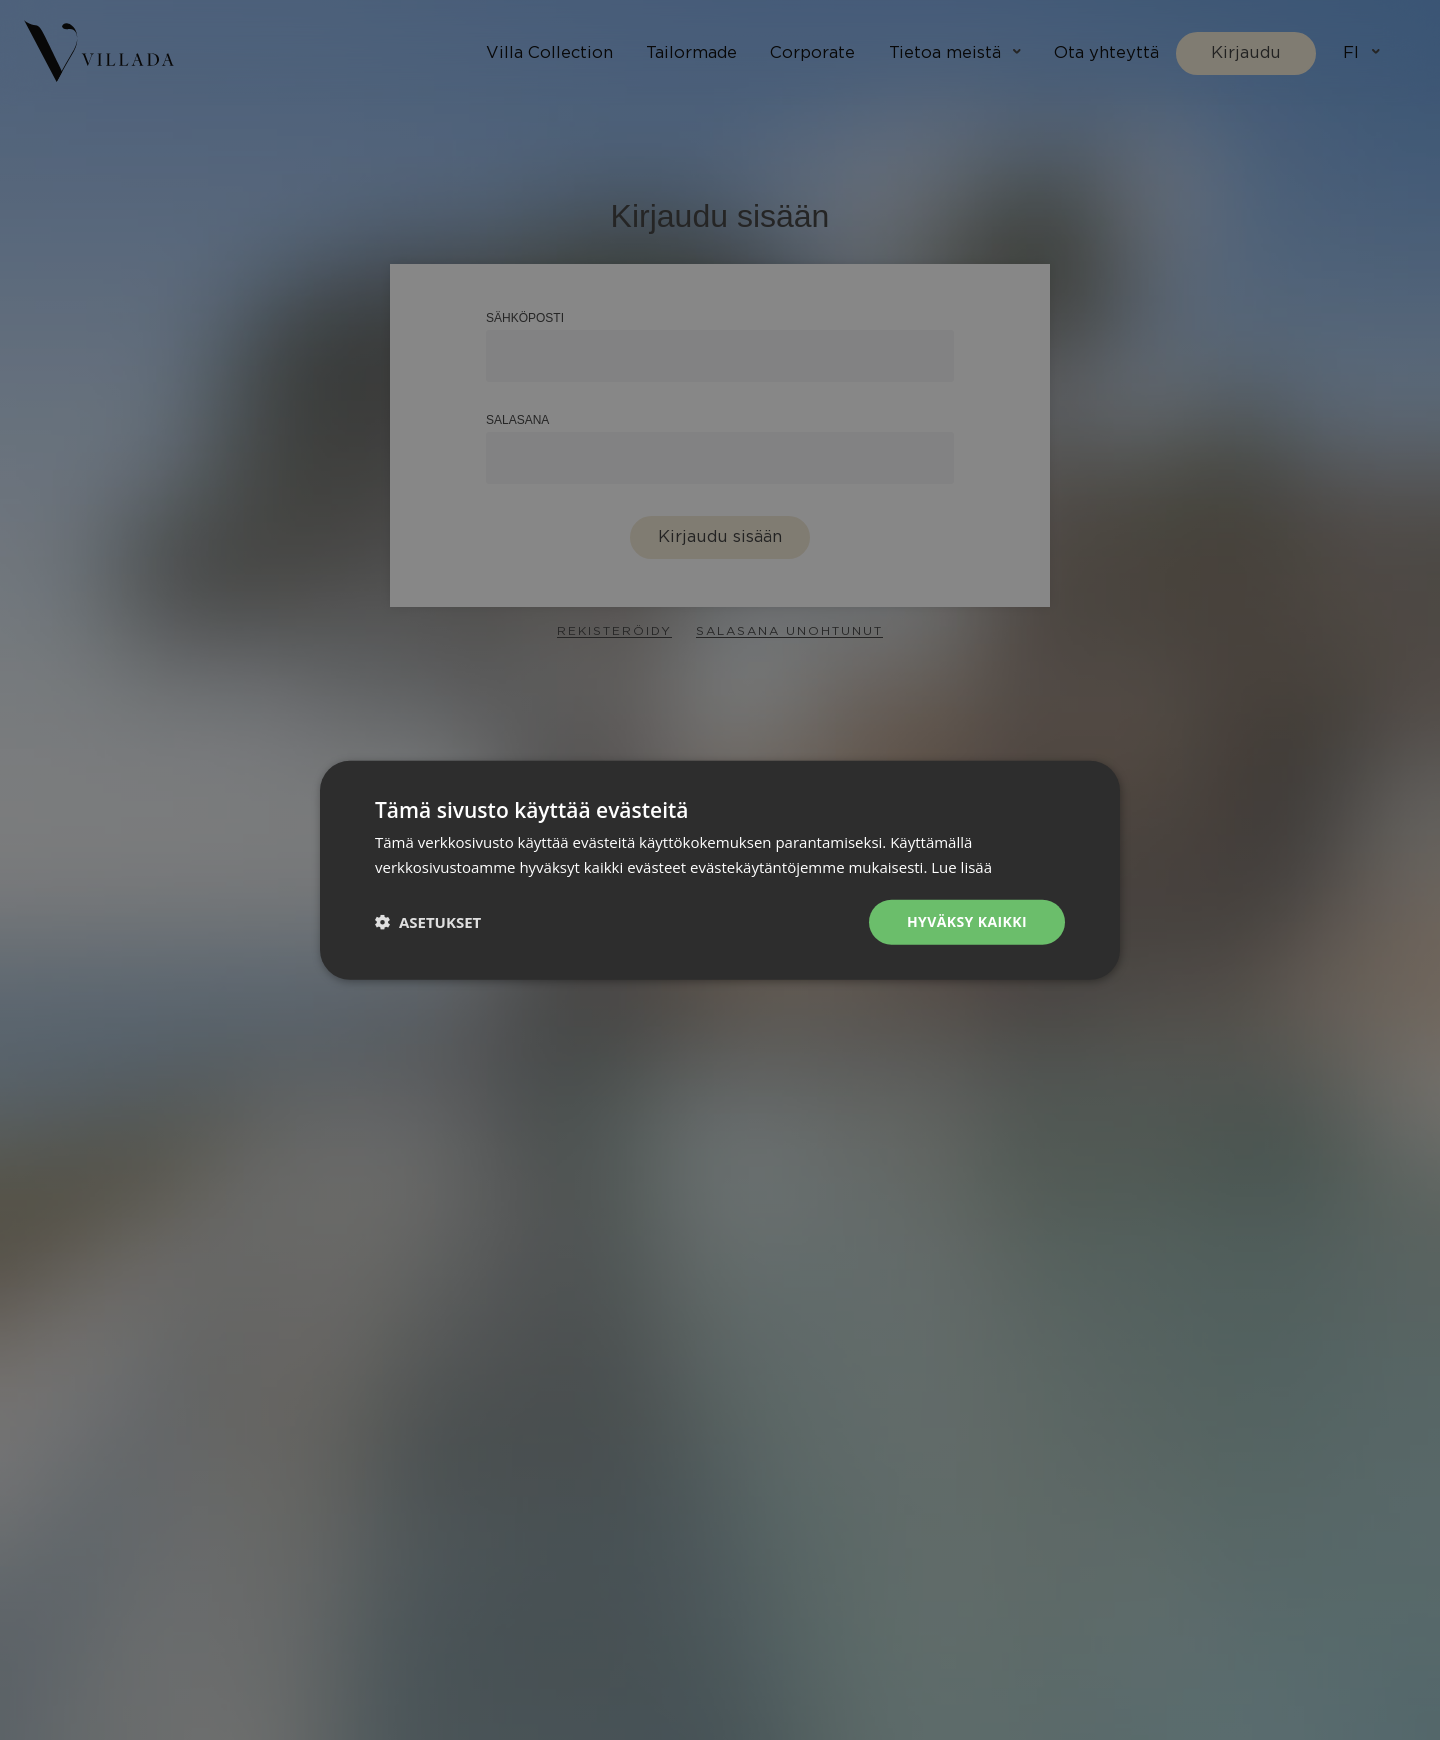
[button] (428, 922)
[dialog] (720, 870)
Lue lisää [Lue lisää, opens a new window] (961, 867)
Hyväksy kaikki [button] (967, 921)
